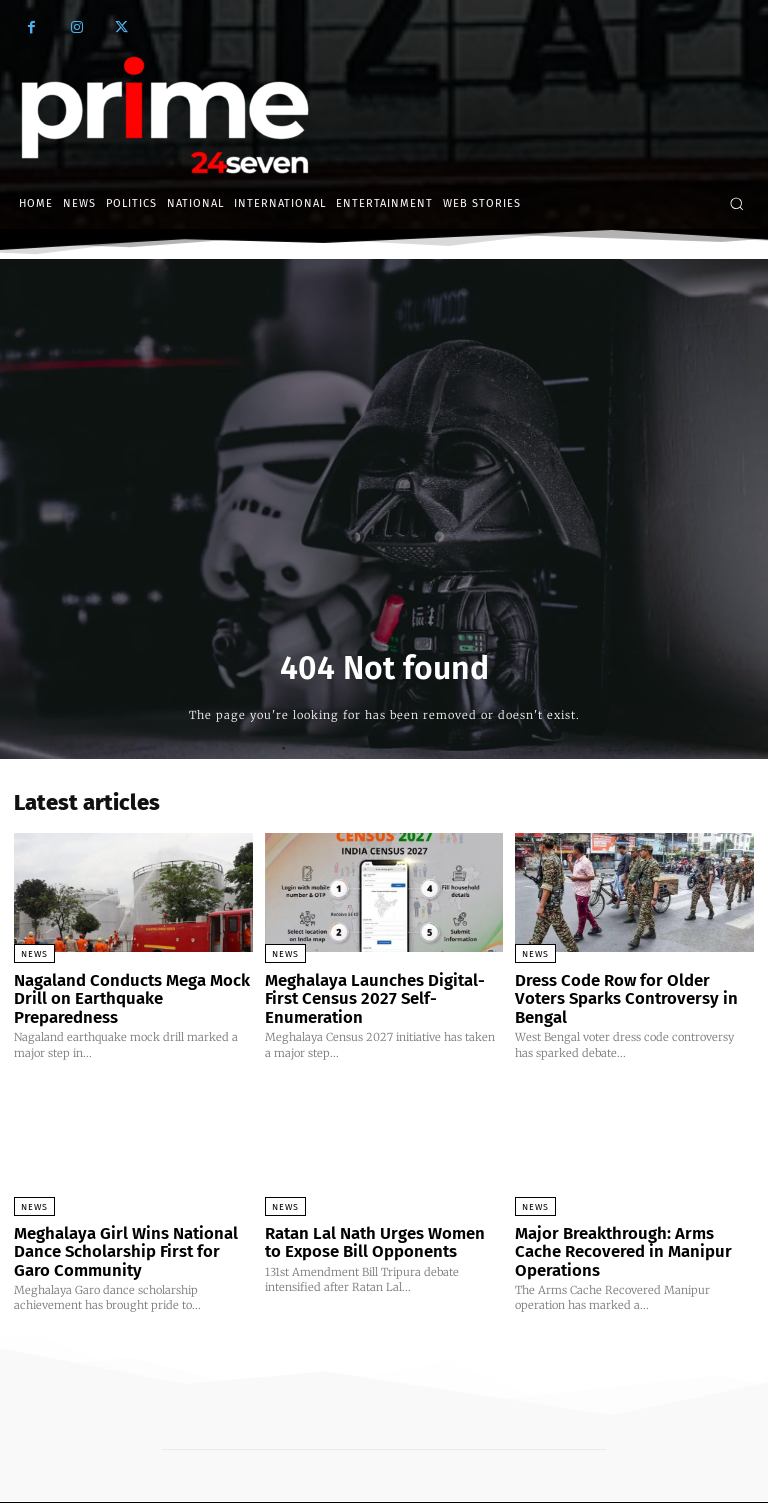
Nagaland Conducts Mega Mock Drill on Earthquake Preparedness (129, 987)
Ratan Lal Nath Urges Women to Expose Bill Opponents (374, 1217)
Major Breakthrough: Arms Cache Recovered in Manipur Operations (629, 1217)
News (34, 954)
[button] (736, 203)
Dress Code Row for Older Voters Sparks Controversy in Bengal (627, 987)
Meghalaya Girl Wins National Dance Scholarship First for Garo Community (124, 1225)
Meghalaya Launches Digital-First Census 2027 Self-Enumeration (378, 987)
